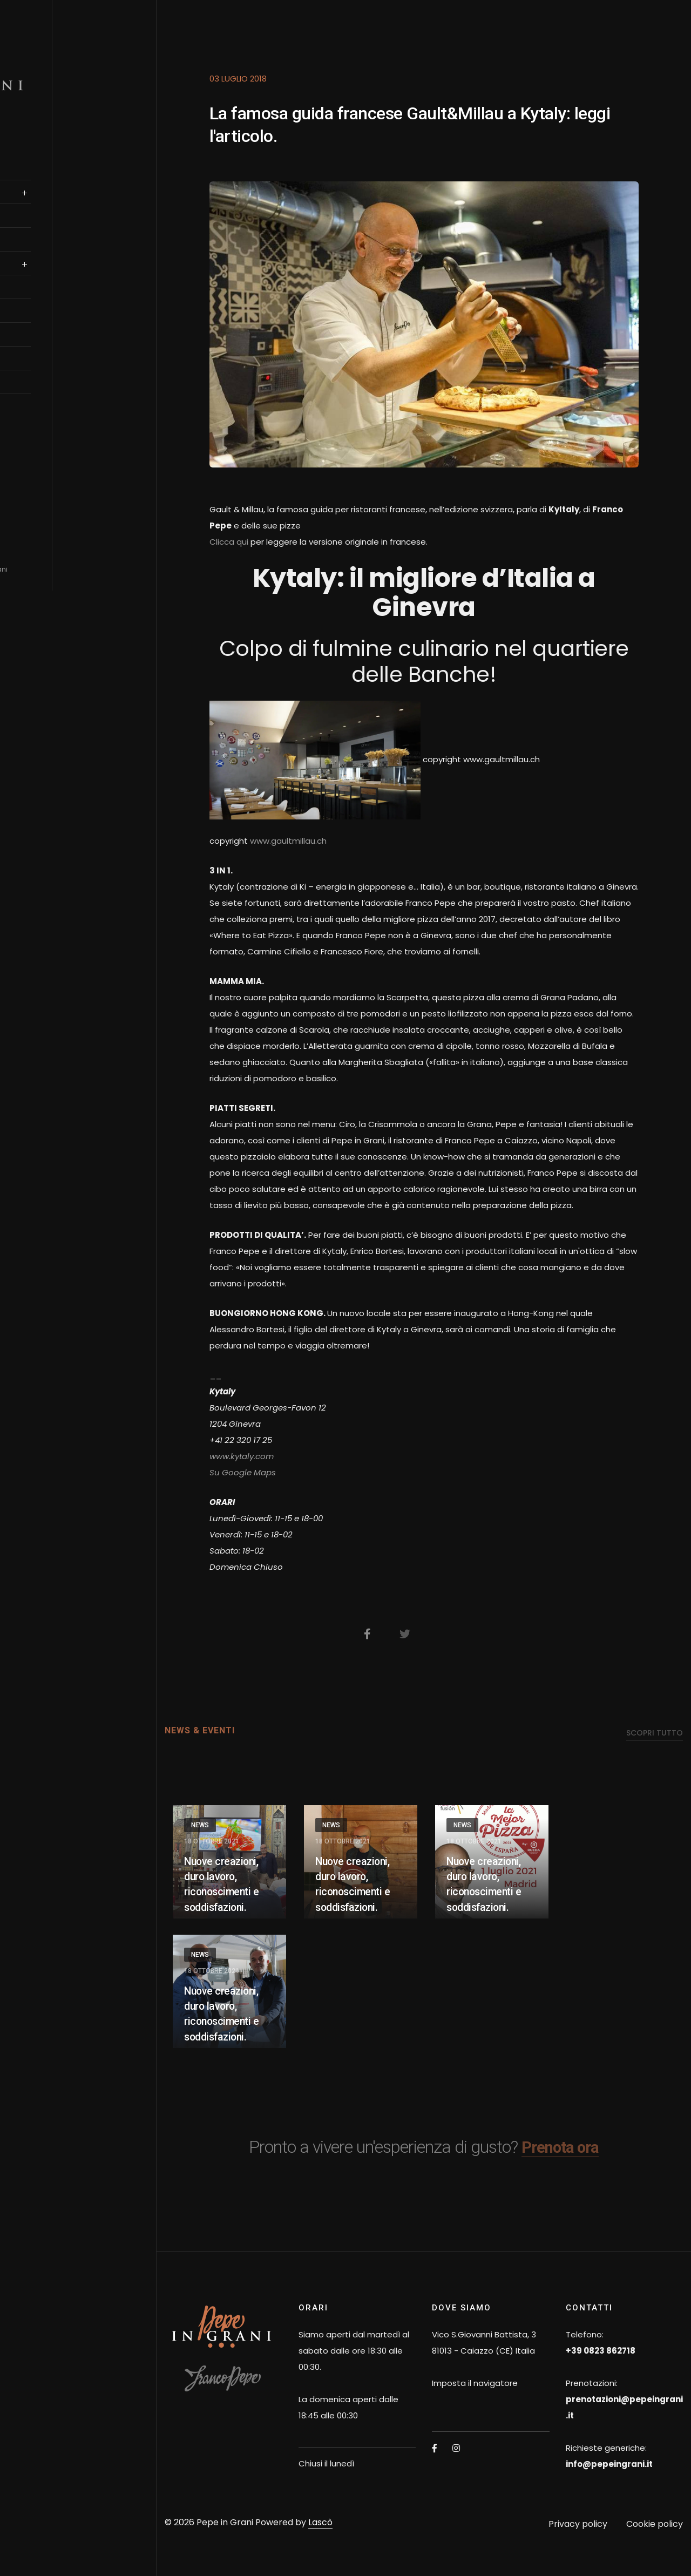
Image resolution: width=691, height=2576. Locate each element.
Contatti (41, 391)
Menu (33, 249)
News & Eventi (50, 367)
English (49, 411)
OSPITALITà (44, 320)
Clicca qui (228, 541)
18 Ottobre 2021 (211, 1841)
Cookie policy (654, 2524)
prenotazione (50, 225)
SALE (32, 201)
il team (37, 296)
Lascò (320, 2522)
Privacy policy (577, 2524)
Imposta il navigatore (475, 2383)
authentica (46, 272)
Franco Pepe (47, 177)
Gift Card (41, 344)
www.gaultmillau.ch (288, 840)
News (200, 1825)
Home (33, 154)
